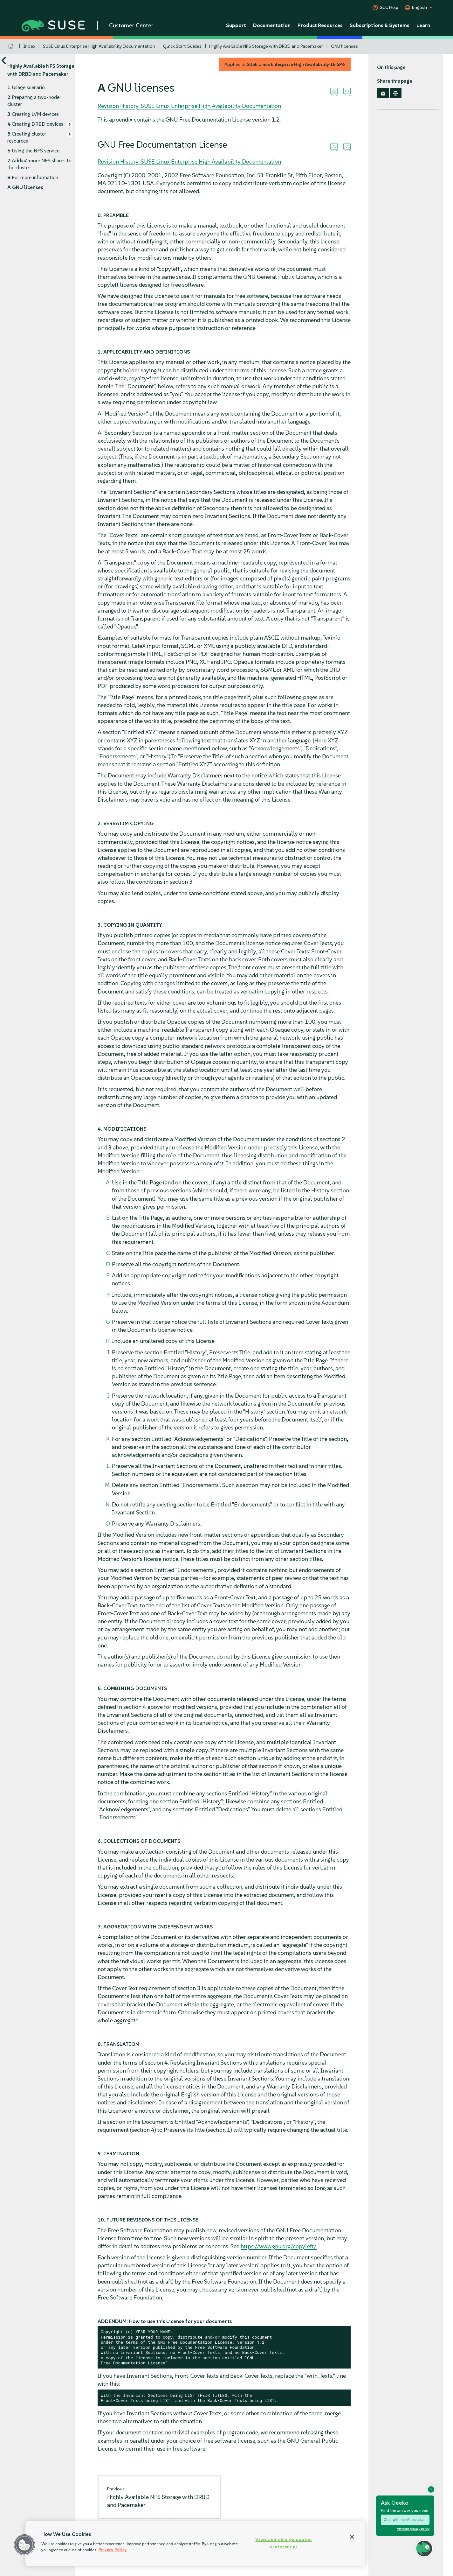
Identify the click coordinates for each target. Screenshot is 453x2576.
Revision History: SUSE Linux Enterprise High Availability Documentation (189, 105)
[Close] (352, 2537)
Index (29, 46)
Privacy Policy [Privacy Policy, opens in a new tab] (113, 2549)
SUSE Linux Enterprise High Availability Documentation (99, 46)
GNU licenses (344, 46)
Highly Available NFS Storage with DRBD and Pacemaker (266, 46)
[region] (195, 2543)
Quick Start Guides (182, 46)
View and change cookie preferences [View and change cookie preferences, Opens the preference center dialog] (283, 2543)
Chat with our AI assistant (405, 2519)
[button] (24, 2545)
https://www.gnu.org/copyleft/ (279, 2246)
